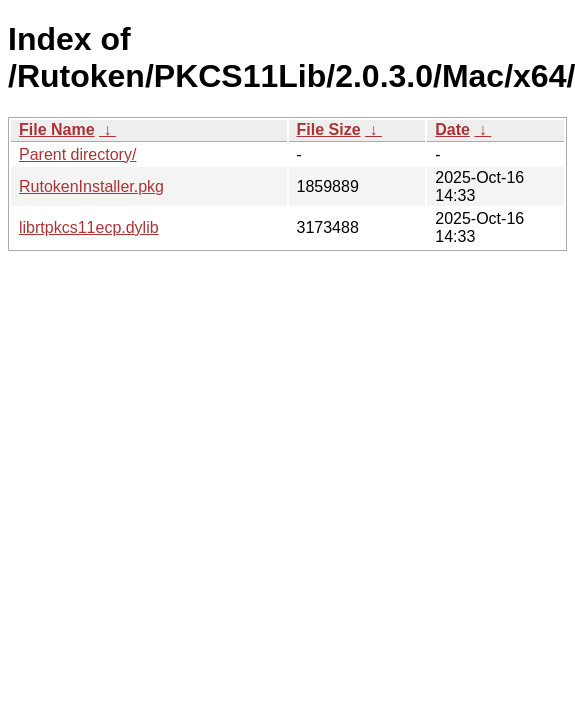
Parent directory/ (77, 154)
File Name (57, 129)
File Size (329, 129)
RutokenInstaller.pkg (91, 186)
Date (452, 129)
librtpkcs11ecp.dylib (89, 227)
